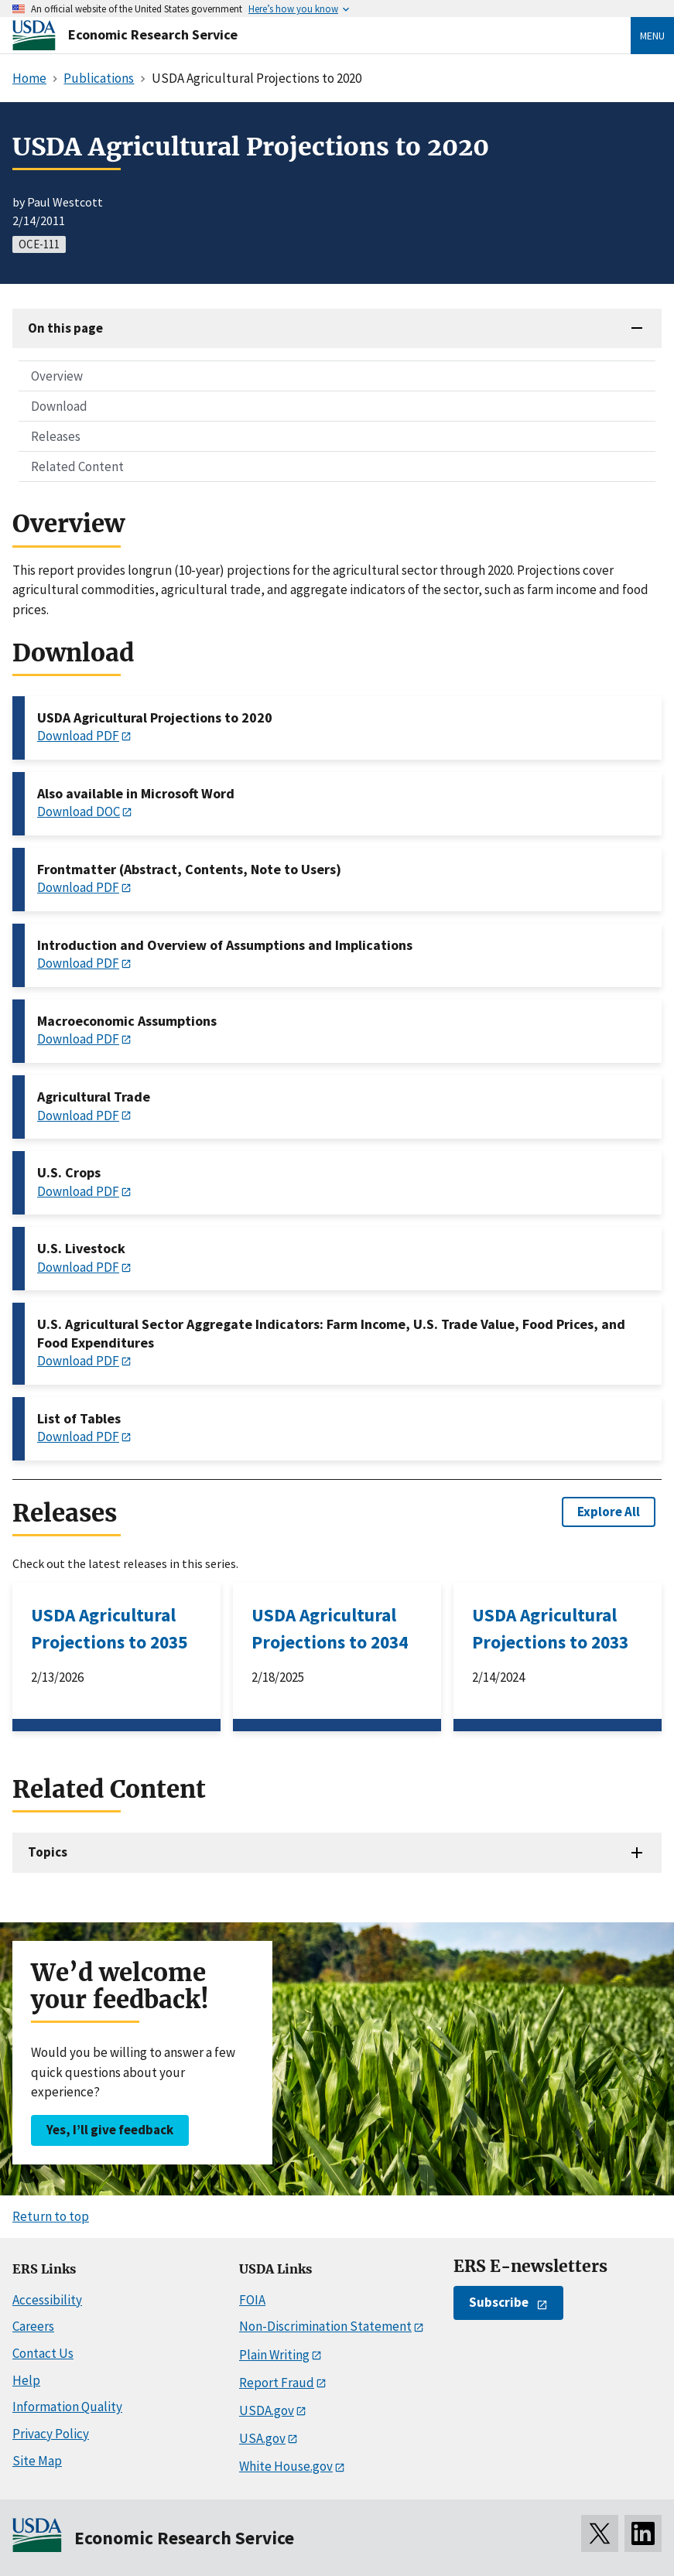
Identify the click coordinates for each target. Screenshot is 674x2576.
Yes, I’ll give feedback (109, 2129)
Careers (33, 2326)
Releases (55, 436)
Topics (47, 1851)
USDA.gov (266, 2410)
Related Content (77, 466)
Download (59, 406)
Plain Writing (274, 2354)
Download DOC (78, 811)
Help (26, 2380)
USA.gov (262, 2438)
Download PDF (78, 735)
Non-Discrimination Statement (325, 2326)
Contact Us (43, 2353)
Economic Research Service (153, 34)
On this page (65, 328)
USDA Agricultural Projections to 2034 (329, 1628)
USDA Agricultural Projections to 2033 (550, 1628)
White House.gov (286, 2466)
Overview (57, 375)
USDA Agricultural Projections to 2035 (109, 1628)
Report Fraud (276, 2382)
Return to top (50, 2216)
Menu (652, 36)
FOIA (252, 2299)
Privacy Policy (50, 2433)
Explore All (608, 1511)
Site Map (37, 2460)
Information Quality (67, 2406)
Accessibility (47, 2299)
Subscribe (499, 2302)
